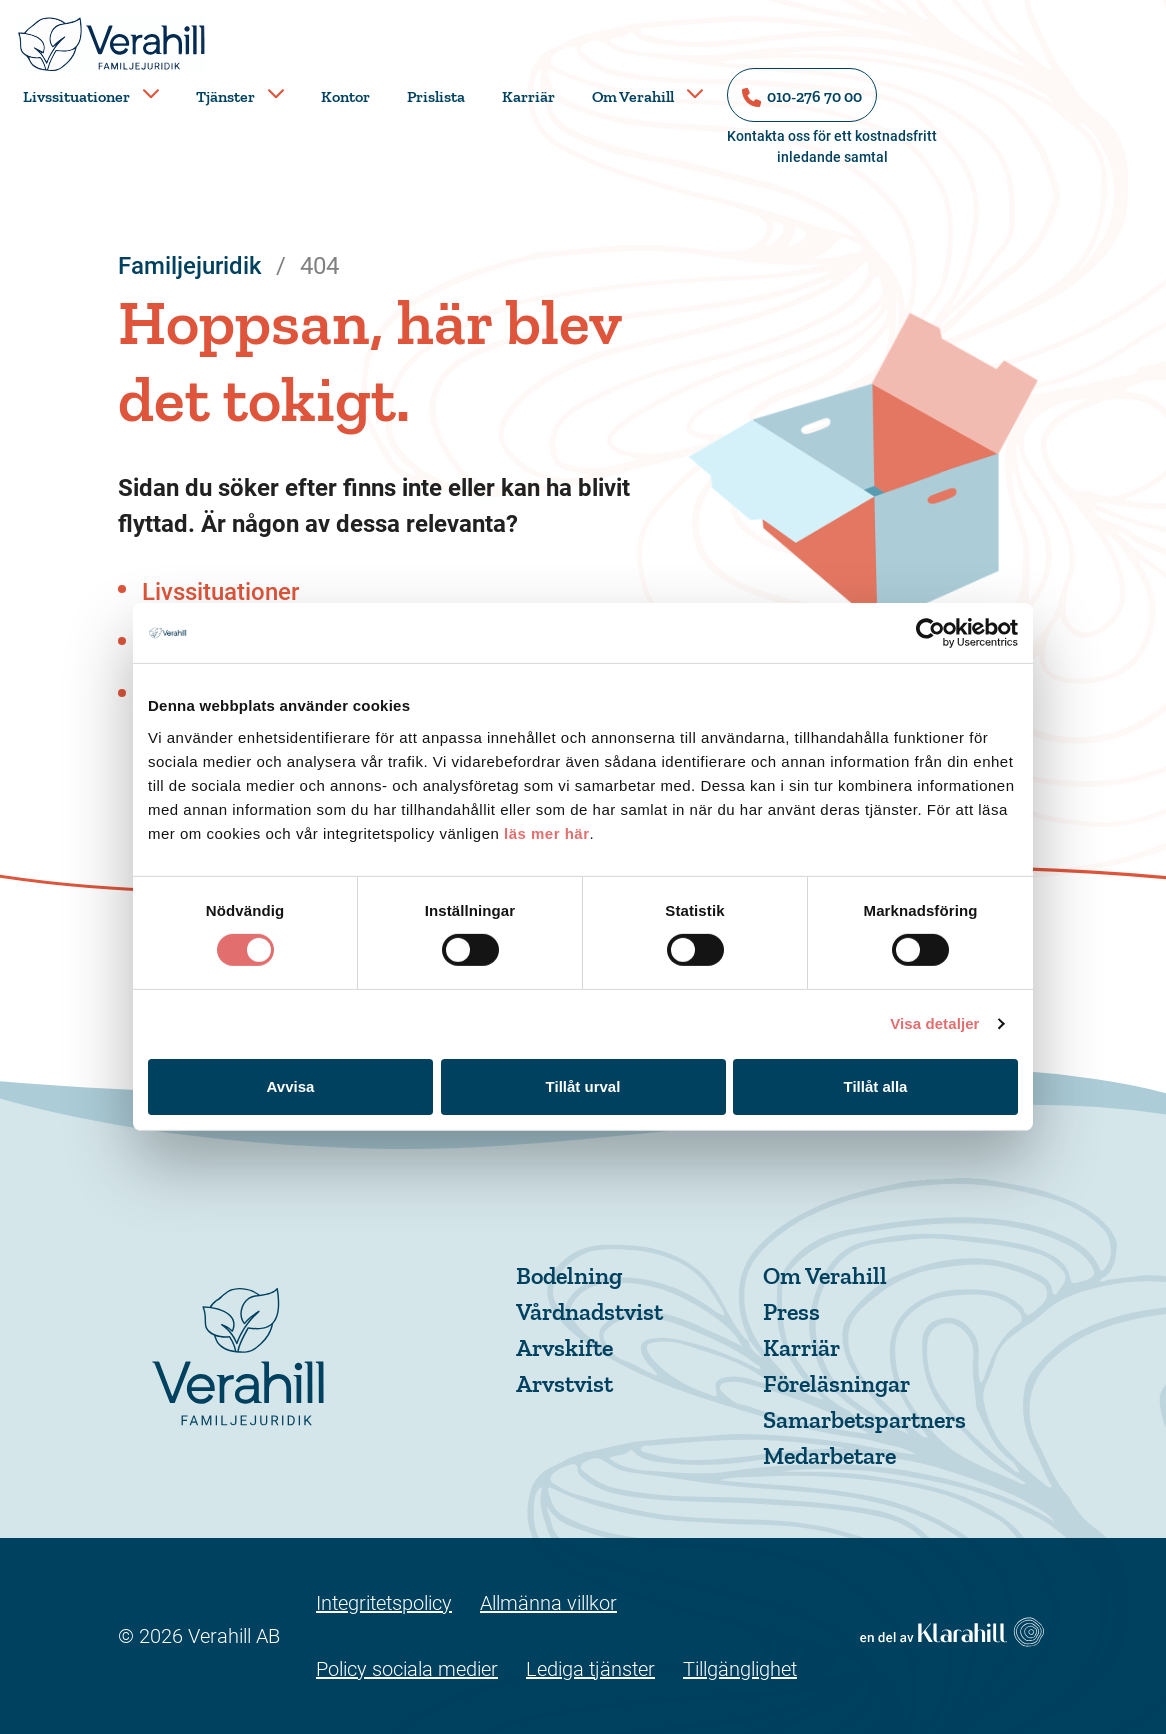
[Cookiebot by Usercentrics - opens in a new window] (930, 633)
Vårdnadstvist (589, 1311)
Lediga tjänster (590, 1669)
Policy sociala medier (407, 1669)
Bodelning (569, 1275)
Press (791, 1311)
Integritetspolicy (384, 1603)
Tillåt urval (583, 1086)
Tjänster (225, 96)
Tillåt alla (876, 1086)
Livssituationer (76, 96)
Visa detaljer (934, 1023)
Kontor (345, 96)
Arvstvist (564, 1383)
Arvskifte (564, 1347)
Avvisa (291, 1086)
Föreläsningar (836, 1383)
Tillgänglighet (740, 1669)
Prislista (436, 96)
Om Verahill (633, 96)
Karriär (528, 96)
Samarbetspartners (864, 1419)
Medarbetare (829, 1455)
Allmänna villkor (548, 1603)
